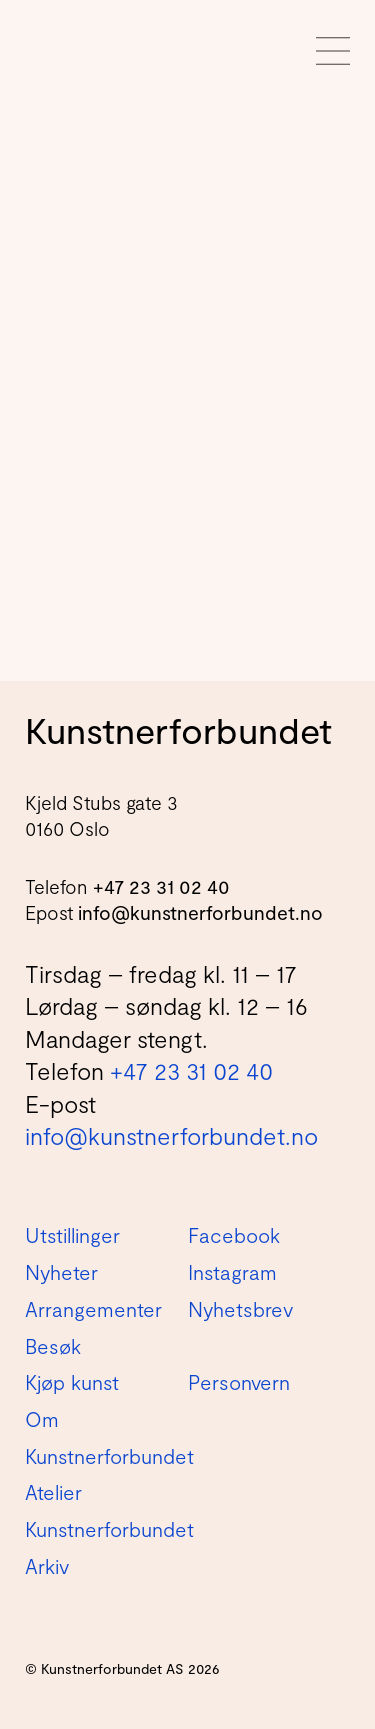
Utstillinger (72, 1235)
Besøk (53, 1346)
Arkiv (47, 1566)
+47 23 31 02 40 (161, 886)
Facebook (234, 1235)
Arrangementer (93, 1309)
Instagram (232, 1272)
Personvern (239, 1382)
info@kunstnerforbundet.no (200, 912)
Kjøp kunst (72, 1382)
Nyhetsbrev (240, 1309)
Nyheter (61, 1272)
